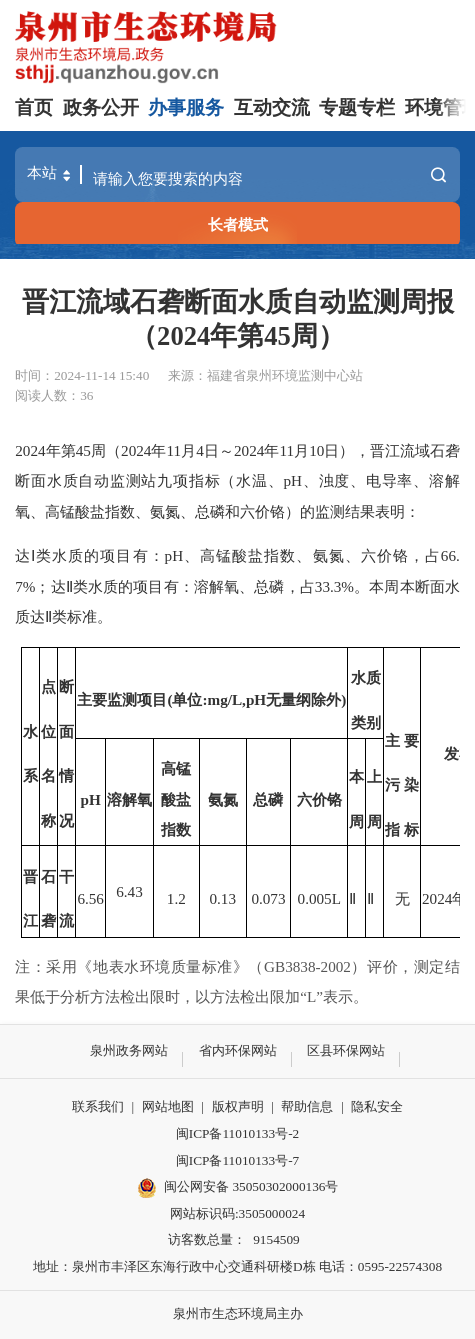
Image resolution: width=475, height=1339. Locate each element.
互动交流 (272, 107)
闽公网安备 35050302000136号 (238, 1188)
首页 (34, 107)
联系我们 (98, 1106)
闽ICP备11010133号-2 (237, 1133)
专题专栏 (357, 107)
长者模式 (238, 224)
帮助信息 (307, 1106)
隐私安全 (377, 1106)
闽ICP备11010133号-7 (237, 1160)
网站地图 (168, 1106)
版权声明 (238, 1106)
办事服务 (186, 107)
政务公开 (101, 107)
